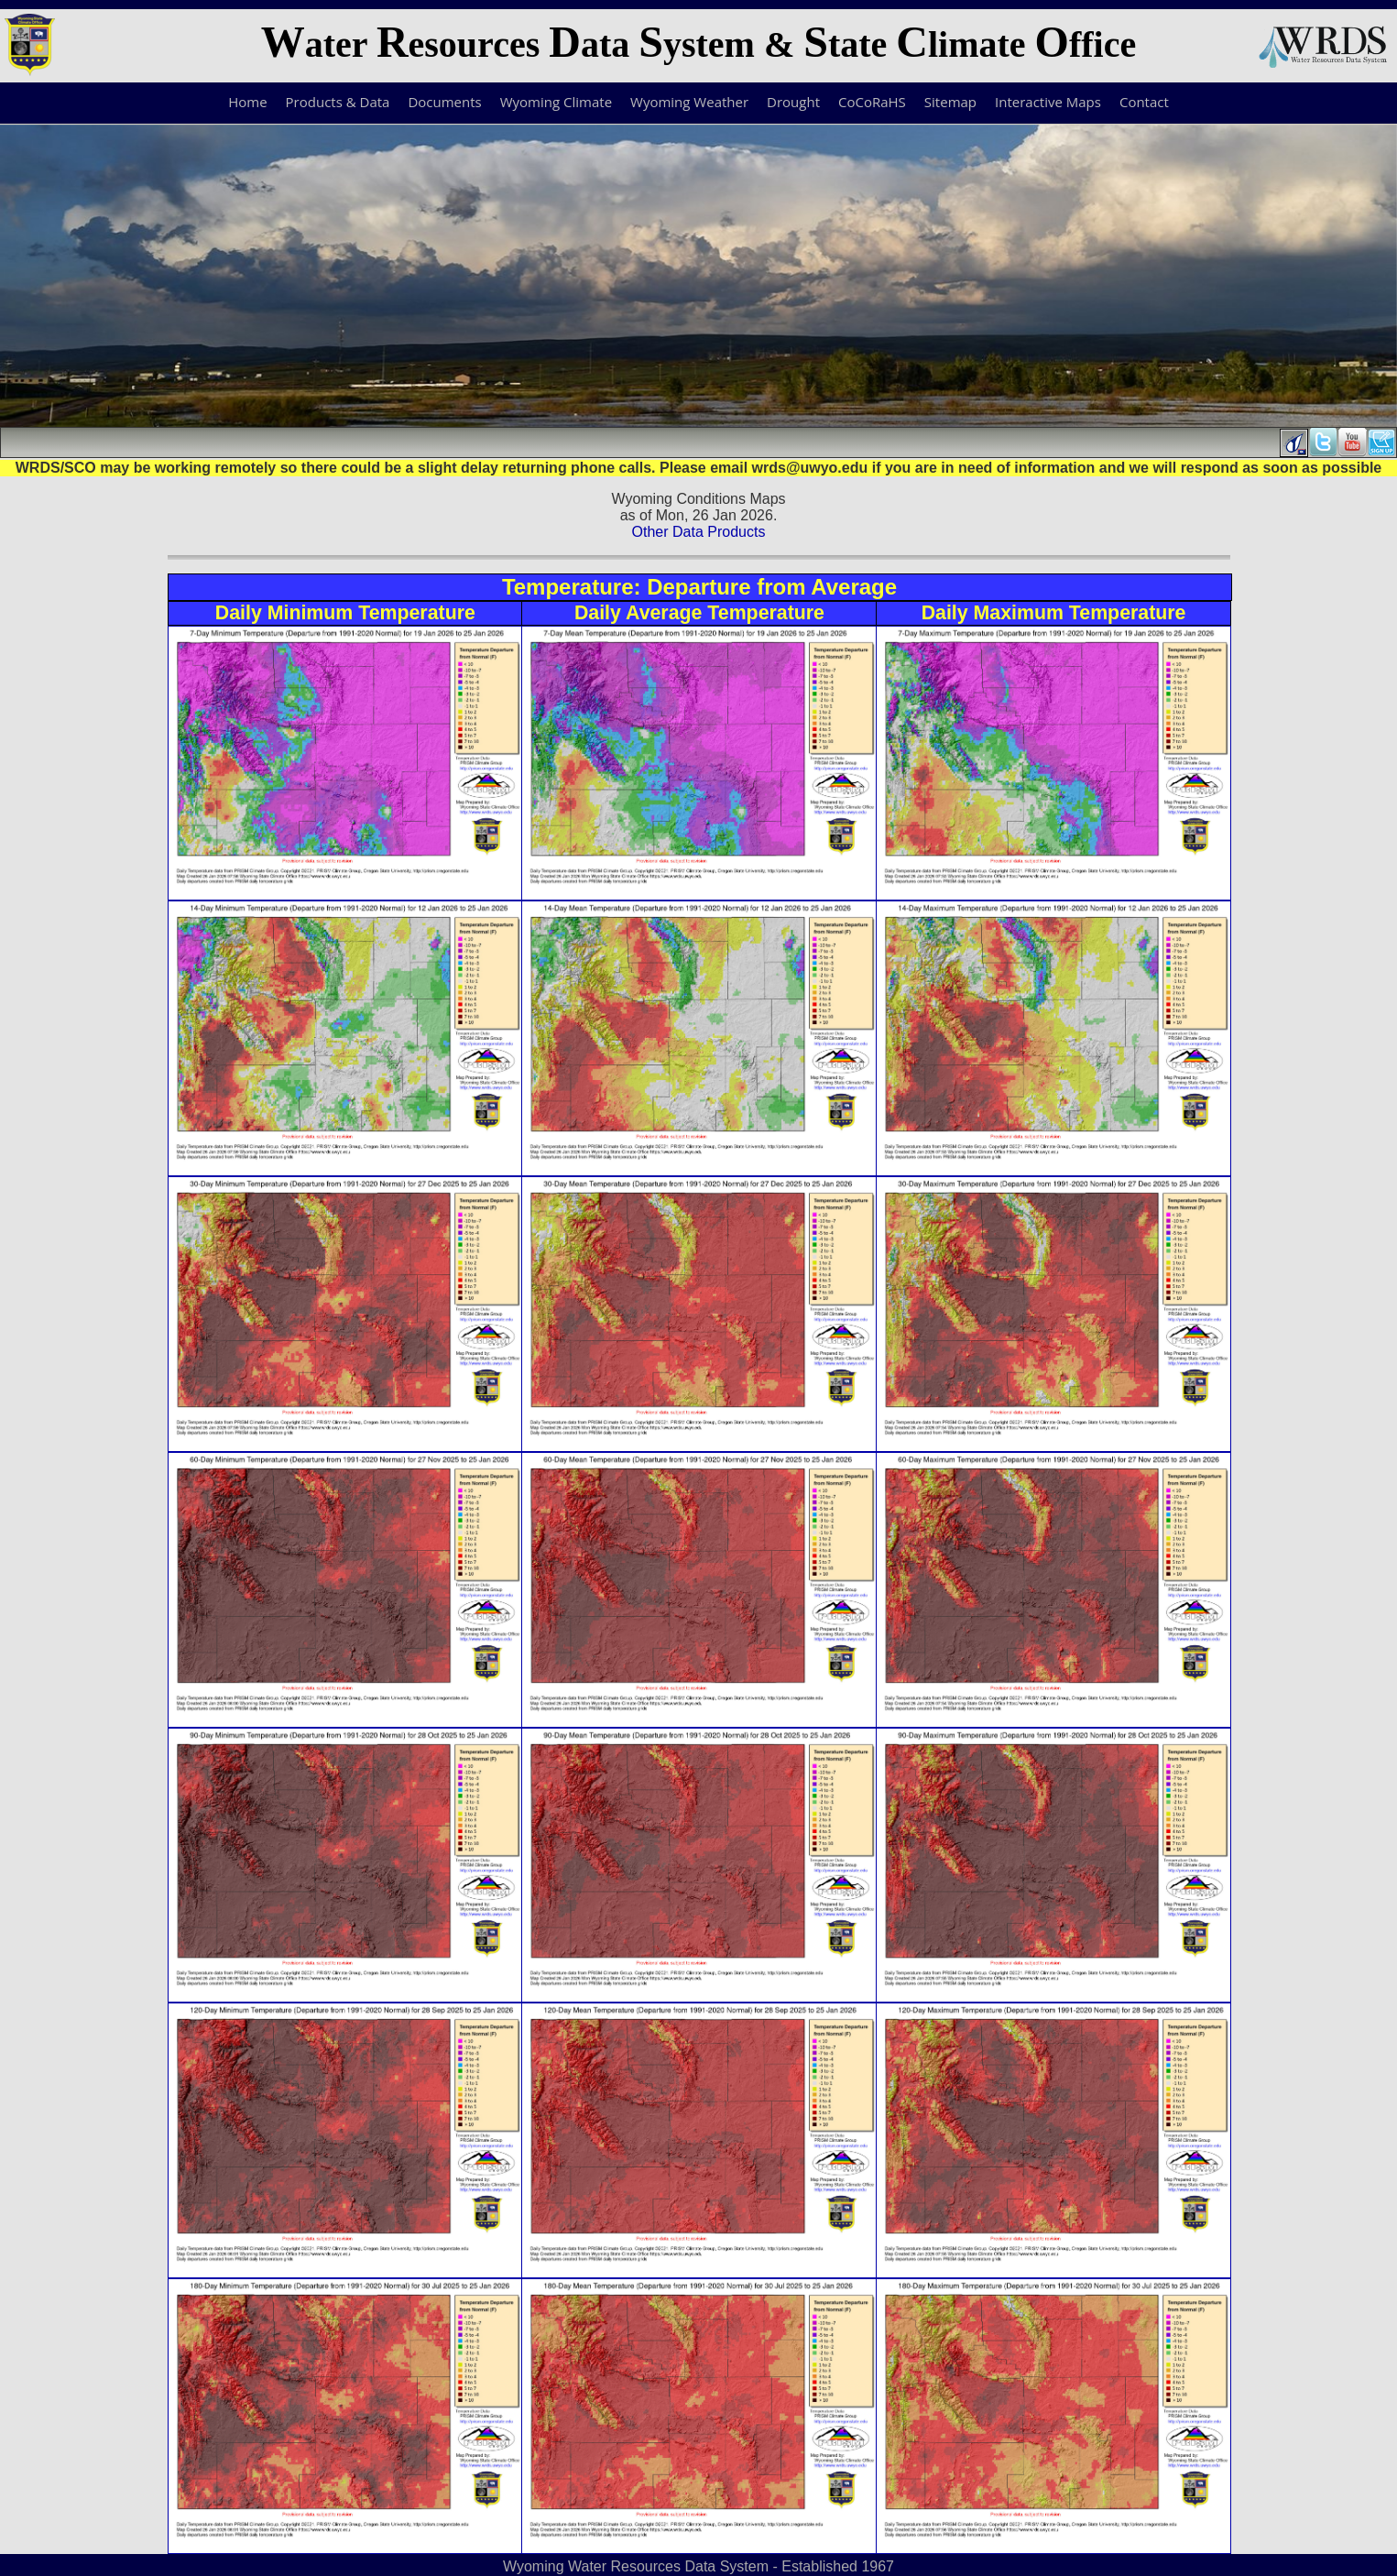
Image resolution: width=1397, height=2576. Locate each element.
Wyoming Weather (689, 102)
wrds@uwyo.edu (810, 467)
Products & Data (338, 102)
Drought (793, 102)
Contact (1144, 102)
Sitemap (950, 102)
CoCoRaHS (872, 102)
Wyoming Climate (556, 102)
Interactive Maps (1048, 102)
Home (247, 102)
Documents (444, 102)
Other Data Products (699, 532)
